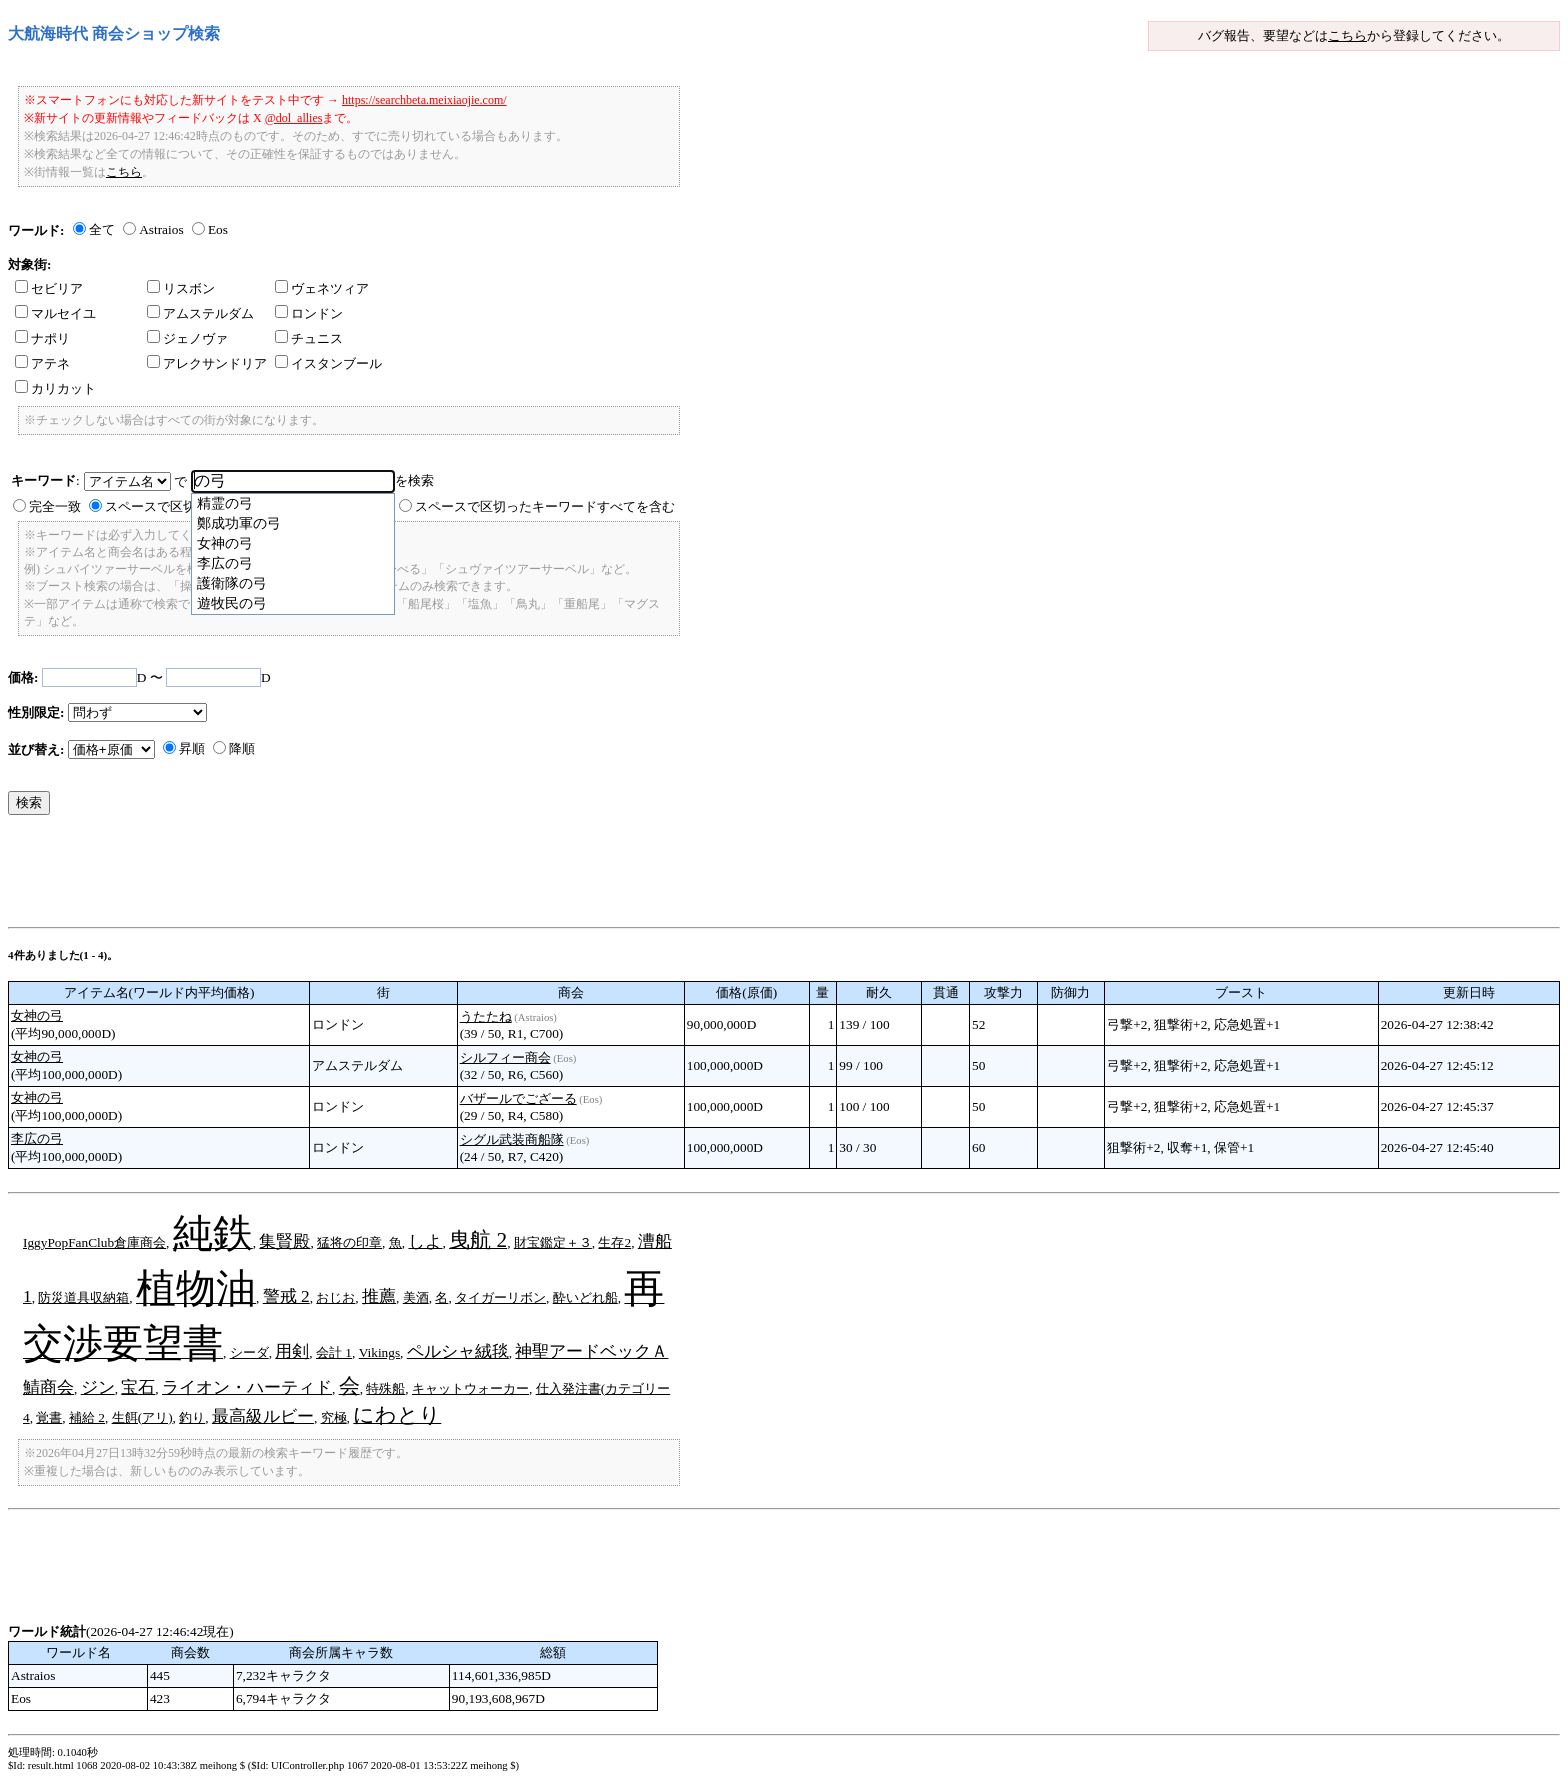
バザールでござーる (518, 1098)
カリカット (55, 388)
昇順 (192, 748)
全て (102, 229)
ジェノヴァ (187, 338)
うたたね (486, 1016)
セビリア (49, 288)
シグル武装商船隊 (512, 1139)
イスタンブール (328, 363)
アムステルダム (200, 313)
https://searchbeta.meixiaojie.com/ (424, 100)
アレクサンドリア (207, 363)
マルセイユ (55, 313)
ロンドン (309, 313)
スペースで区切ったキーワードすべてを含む (545, 506)
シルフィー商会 (505, 1057)
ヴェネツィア (322, 288)
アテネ (42, 363)
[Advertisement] (372, 876)
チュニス (309, 338)
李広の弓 (37, 1138)
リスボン (181, 288)
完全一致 (55, 506)
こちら (1347, 35)
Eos (218, 229)
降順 (242, 748)
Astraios (161, 229)
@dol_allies (294, 118)
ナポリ (42, 338)
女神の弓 (37, 1015)
